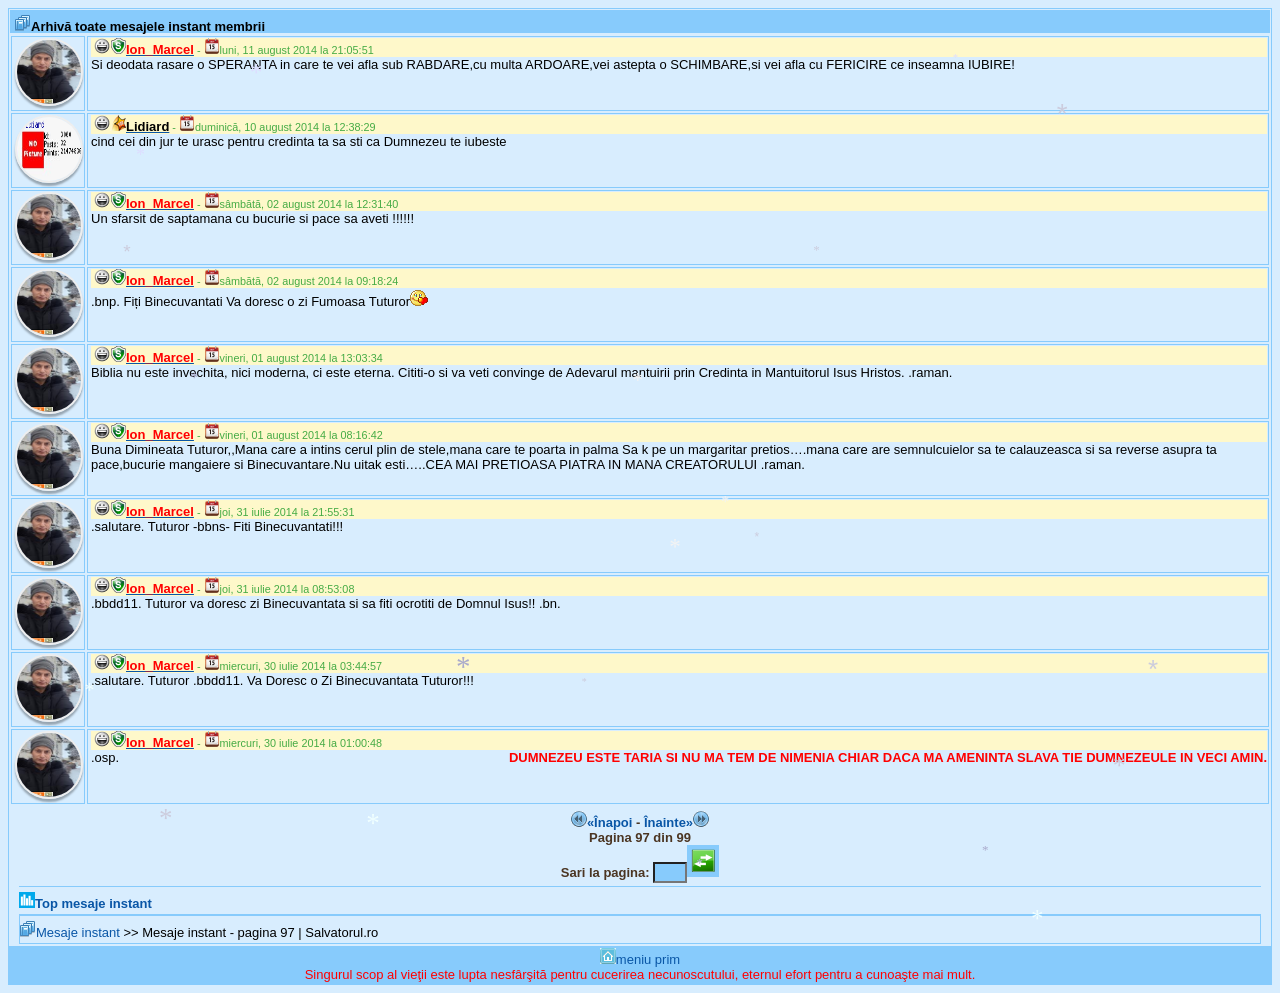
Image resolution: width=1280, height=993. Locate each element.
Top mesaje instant (85, 903)
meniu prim (640, 959)
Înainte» (676, 822)
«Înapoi (602, 822)
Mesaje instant (70, 932)
